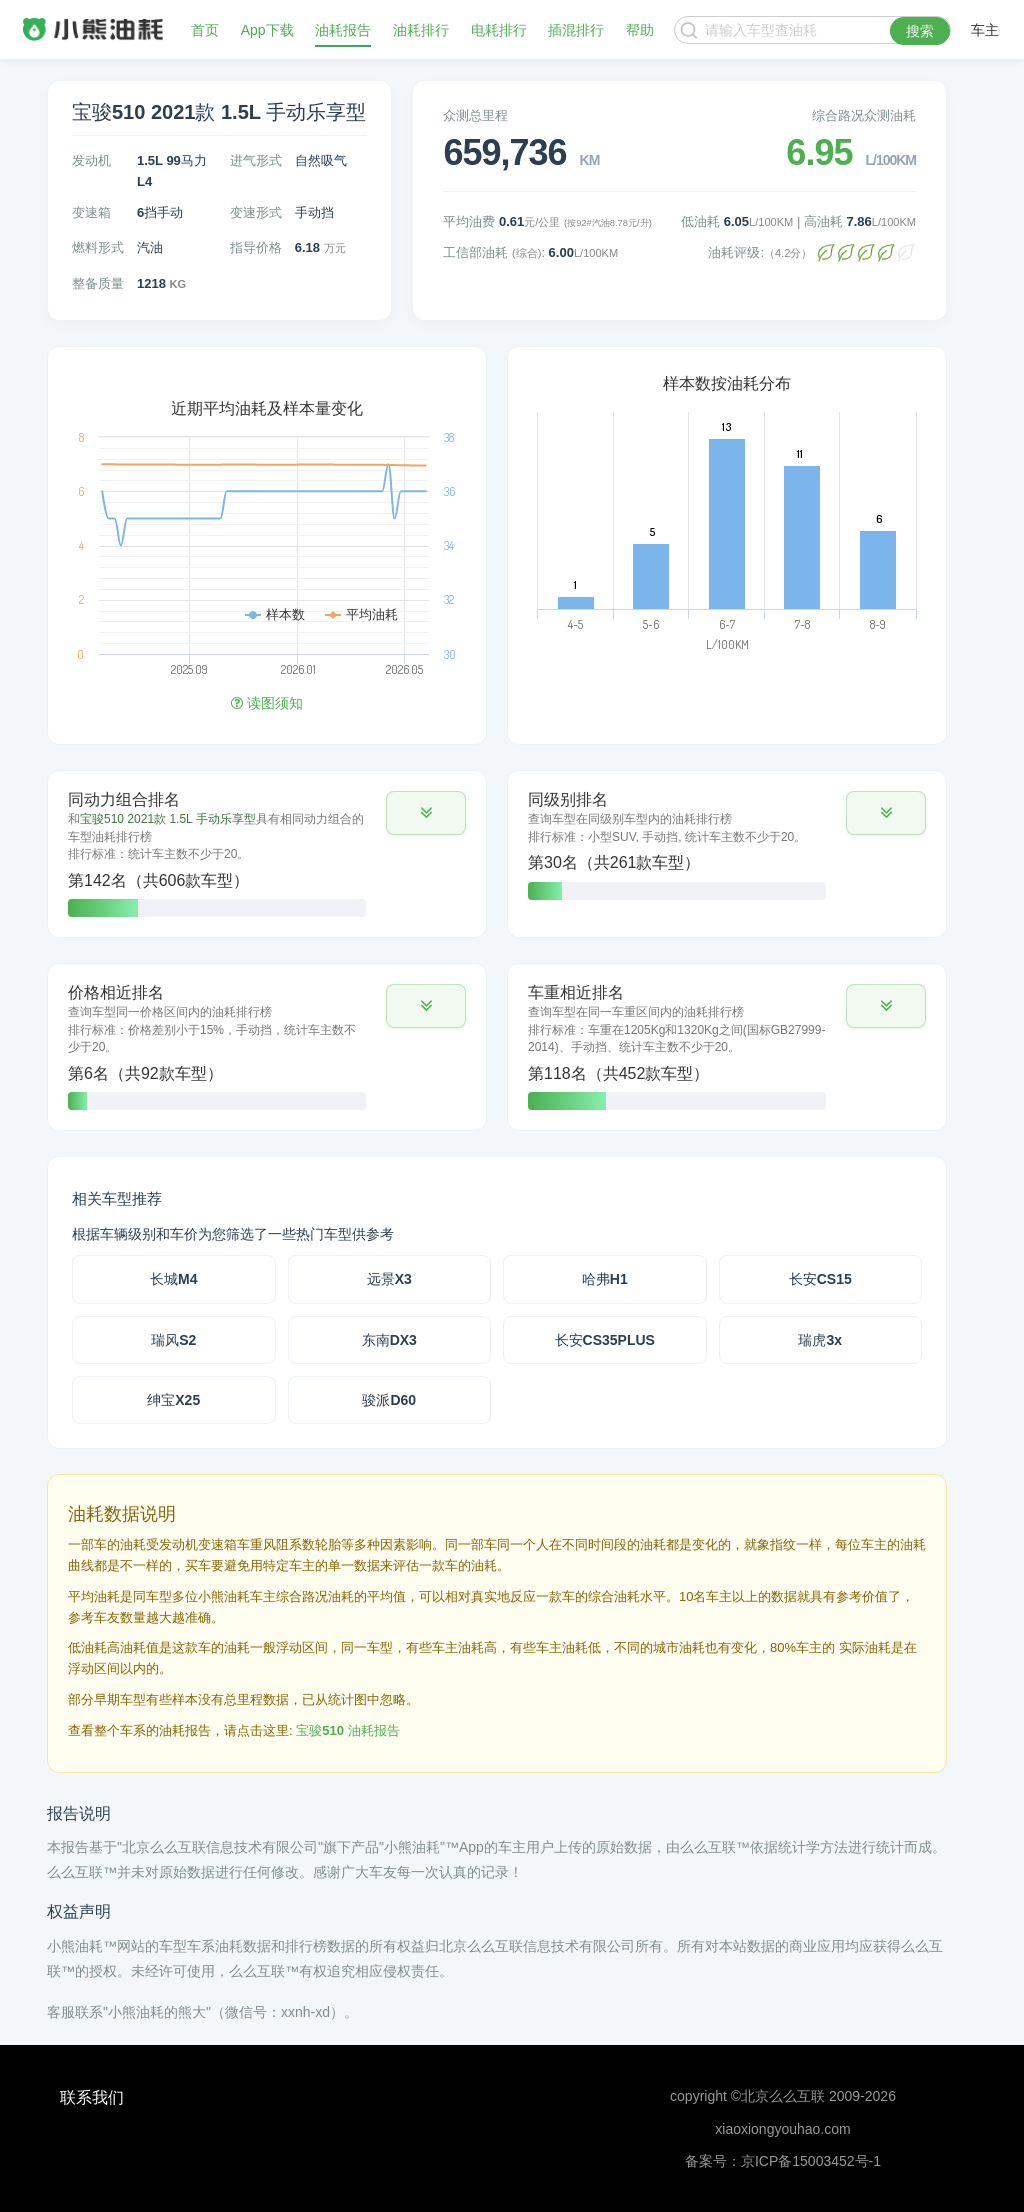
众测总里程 (475, 115)
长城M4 (173, 1279)
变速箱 (91, 212)
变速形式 (256, 212)
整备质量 (98, 283)
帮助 (640, 30)
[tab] (267, 854)
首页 (205, 30)
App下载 (267, 30)
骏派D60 (389, 1400)
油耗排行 (421, 30)
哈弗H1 (605, 1279)
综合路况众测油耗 (864, 115)
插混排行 (576, 30)
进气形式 (256, 160)
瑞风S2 (173, 1340)
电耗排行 (499, 30)
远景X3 (389, 1279)
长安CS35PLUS (605, 1340)
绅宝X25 (173, 1400)
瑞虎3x (820, 1340)
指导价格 (256, 247)
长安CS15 (820, 1279)
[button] (426, 813)
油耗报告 (343, 30)
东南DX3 (389, 1340)
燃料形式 (98, 247)
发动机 (91, 160)
